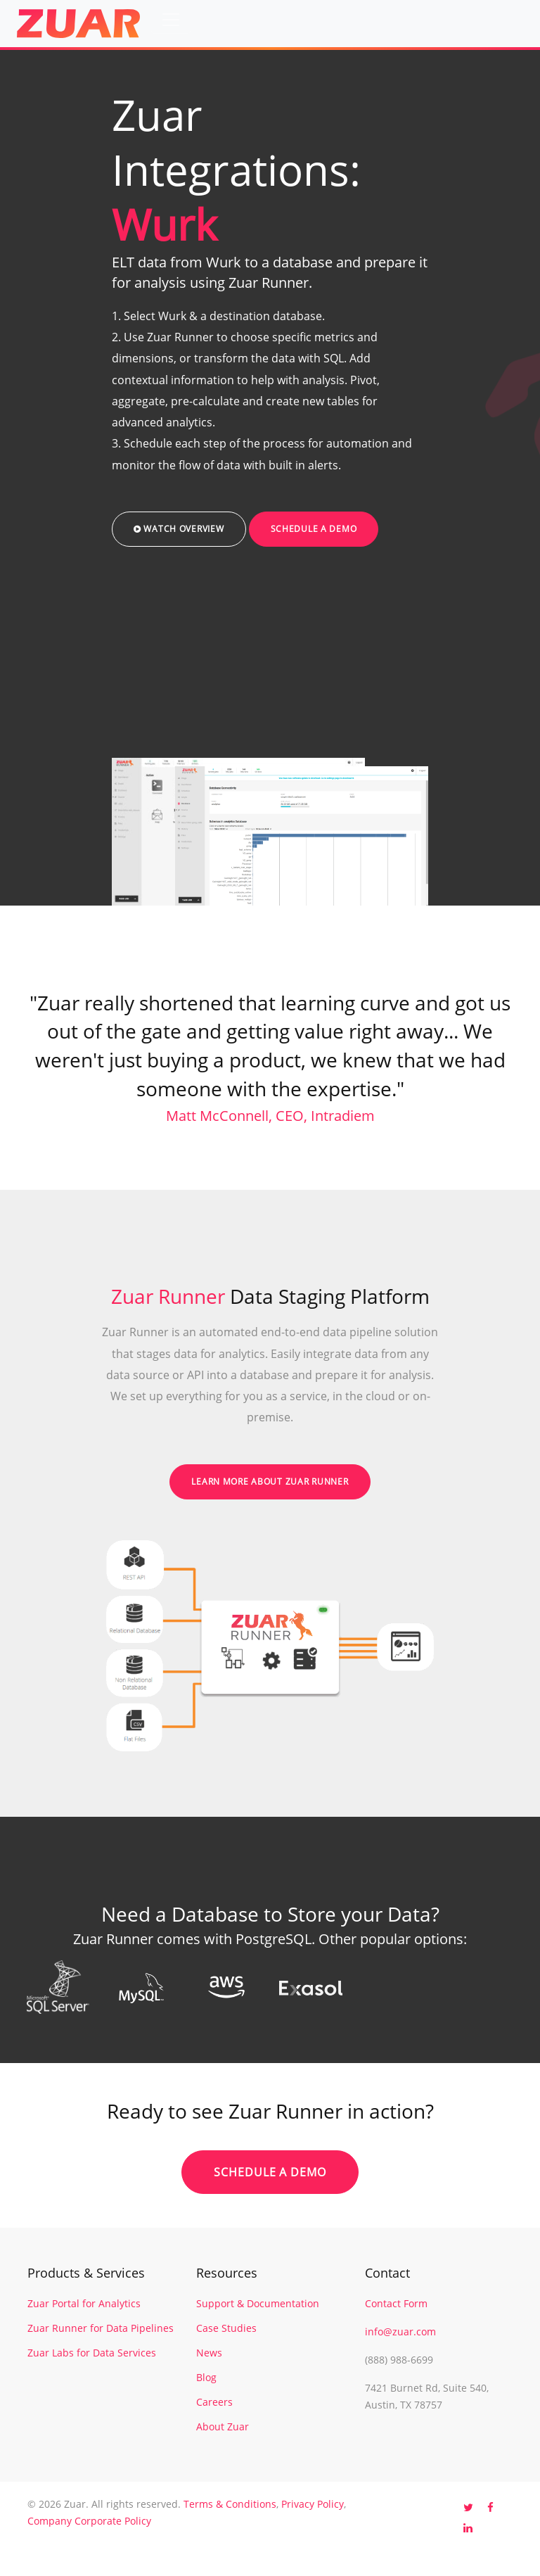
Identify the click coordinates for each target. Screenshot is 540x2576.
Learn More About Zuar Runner (269, 1481)
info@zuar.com (400, 2331)
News (209, 2352)
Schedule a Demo (314, 529)
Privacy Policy (312, 2504)
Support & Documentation (257, 2303)
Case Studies (226, 2328)
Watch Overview (179, 529)
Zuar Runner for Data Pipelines (100, 2328)
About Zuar (222, 2426)
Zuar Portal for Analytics (84, 2303)
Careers (214, 2402)
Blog (206, 2377)
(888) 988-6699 (399, 2359)
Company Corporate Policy (89, 2520)
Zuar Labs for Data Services (91, 2352)
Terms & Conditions (230, 2504)
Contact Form (396, 2303)
